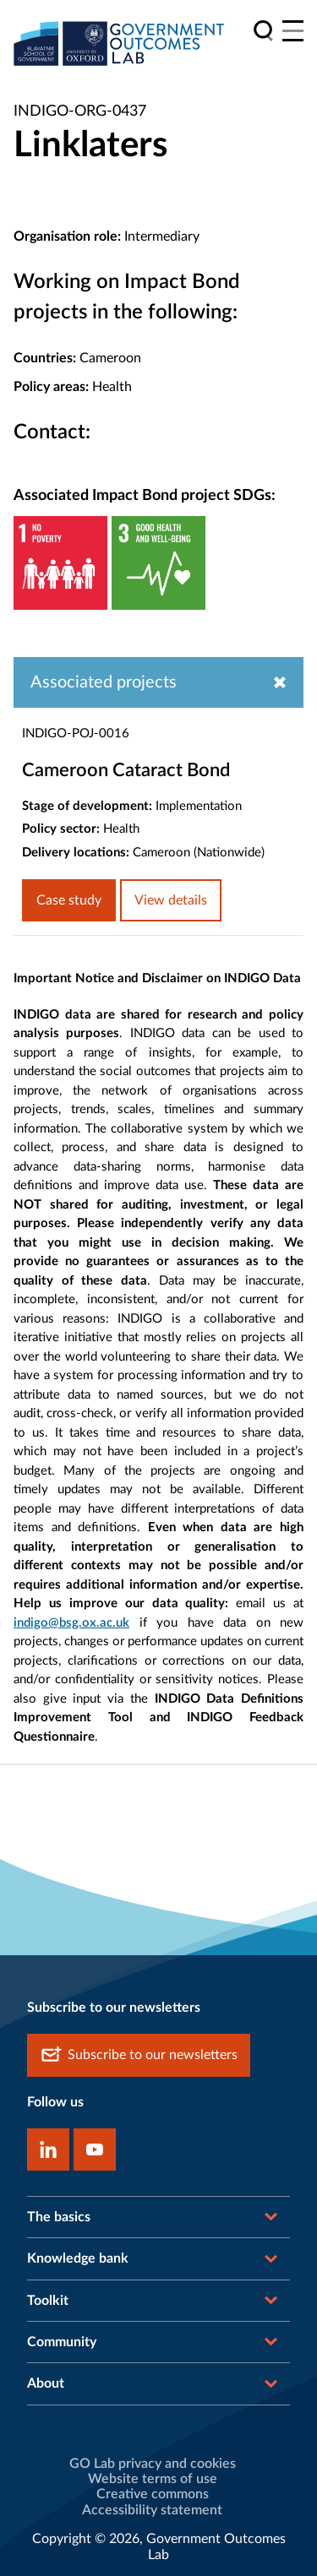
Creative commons (152, 2494)
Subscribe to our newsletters (139, 2055)
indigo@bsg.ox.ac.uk (71, 1623)
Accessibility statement (152, 2510)
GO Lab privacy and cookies (152, 2463)
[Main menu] (292, 30)
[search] (263, 30)
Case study (68, 900)
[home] (119, 43)
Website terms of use (152, 2479)
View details (170, 900)
